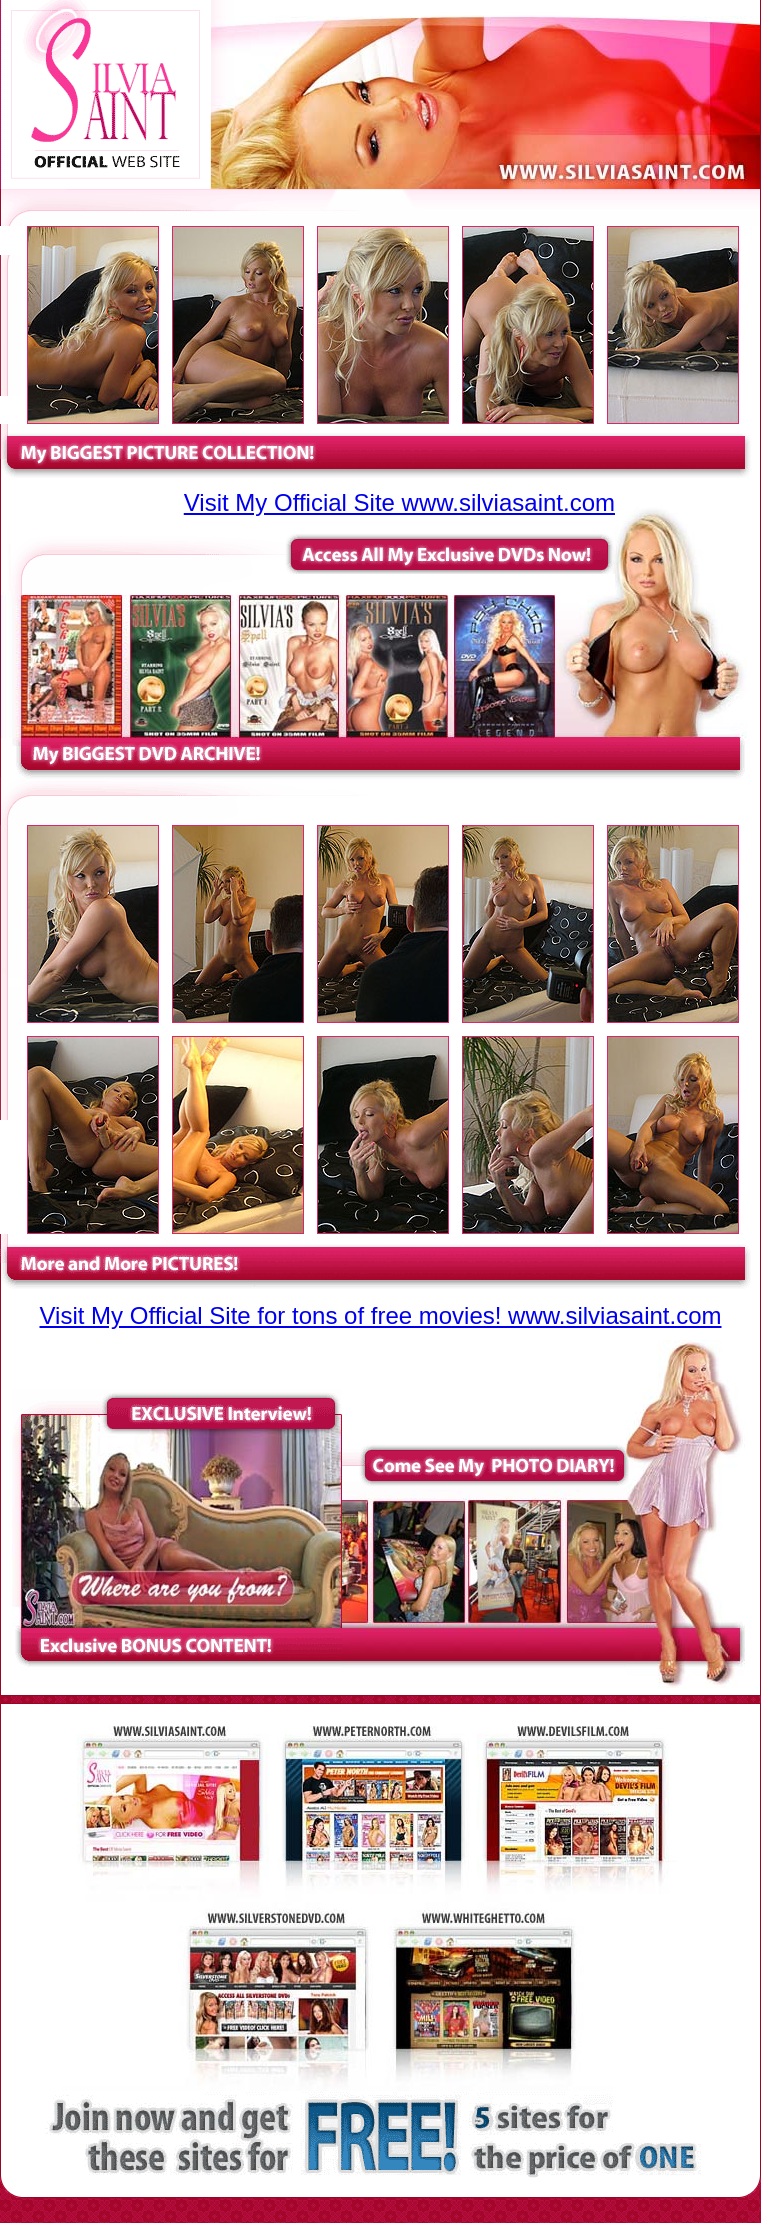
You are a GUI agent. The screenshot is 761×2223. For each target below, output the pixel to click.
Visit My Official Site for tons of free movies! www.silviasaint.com (381, 1315)
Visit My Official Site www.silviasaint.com (399, 502)
